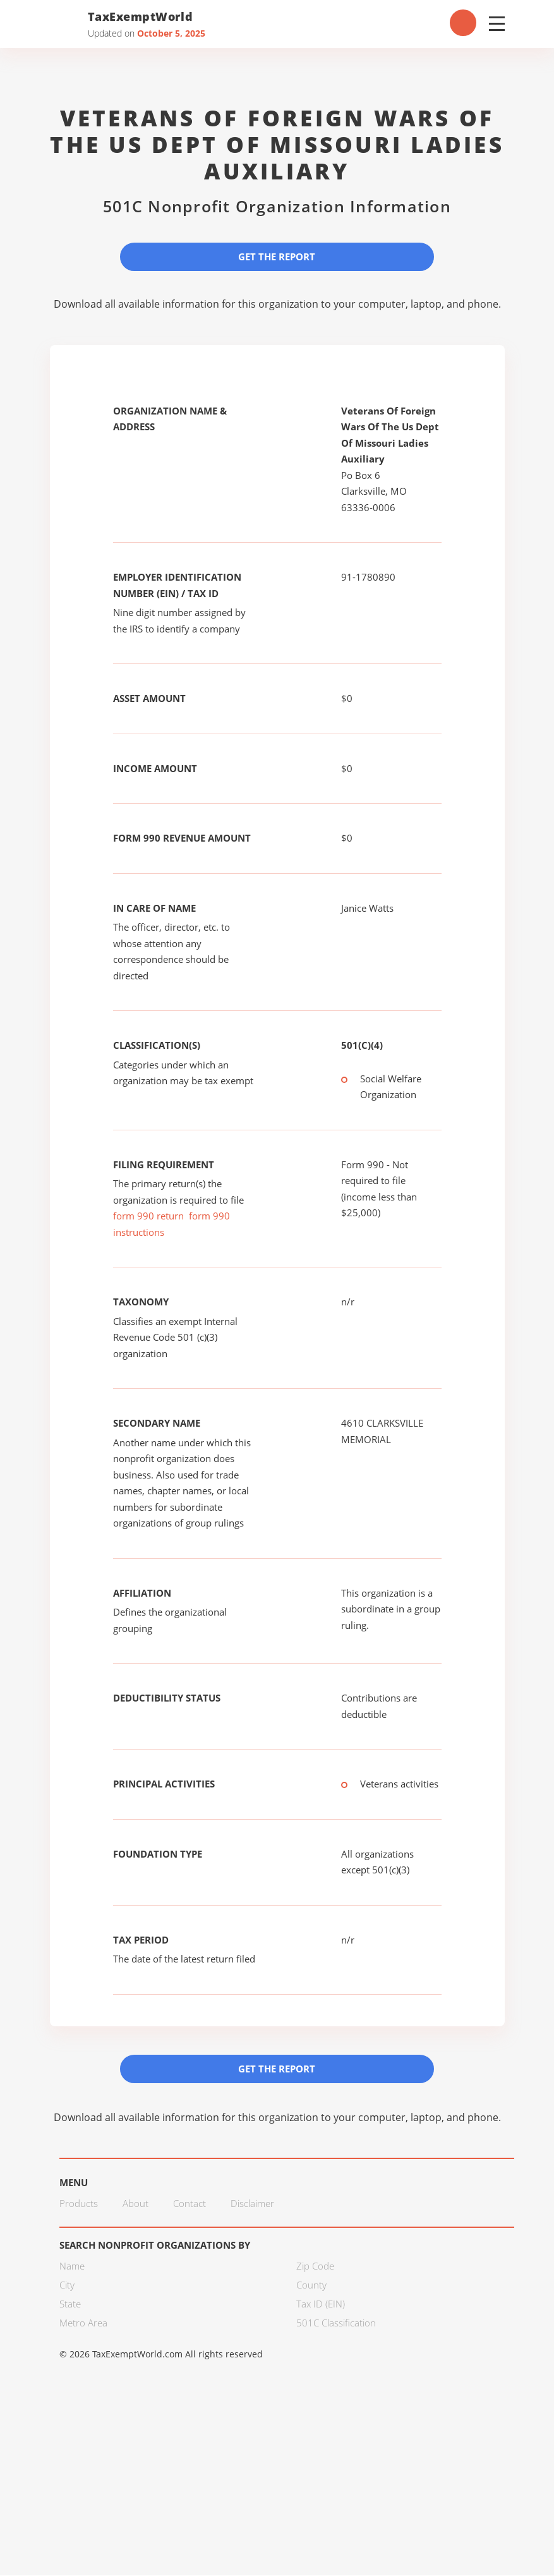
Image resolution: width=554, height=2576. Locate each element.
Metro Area (83, 2323)
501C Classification (336, 2323)
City (67, 2285)
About (135, 2204)
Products (78, 2204)
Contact (189, 2204)
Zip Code (315, 2266)
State (70, 2304)
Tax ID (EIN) (320, 2304)
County (311, 2285)
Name (72, 2266)
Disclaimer (252, 2204)
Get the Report (277, 256)
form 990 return (148, 1216)
